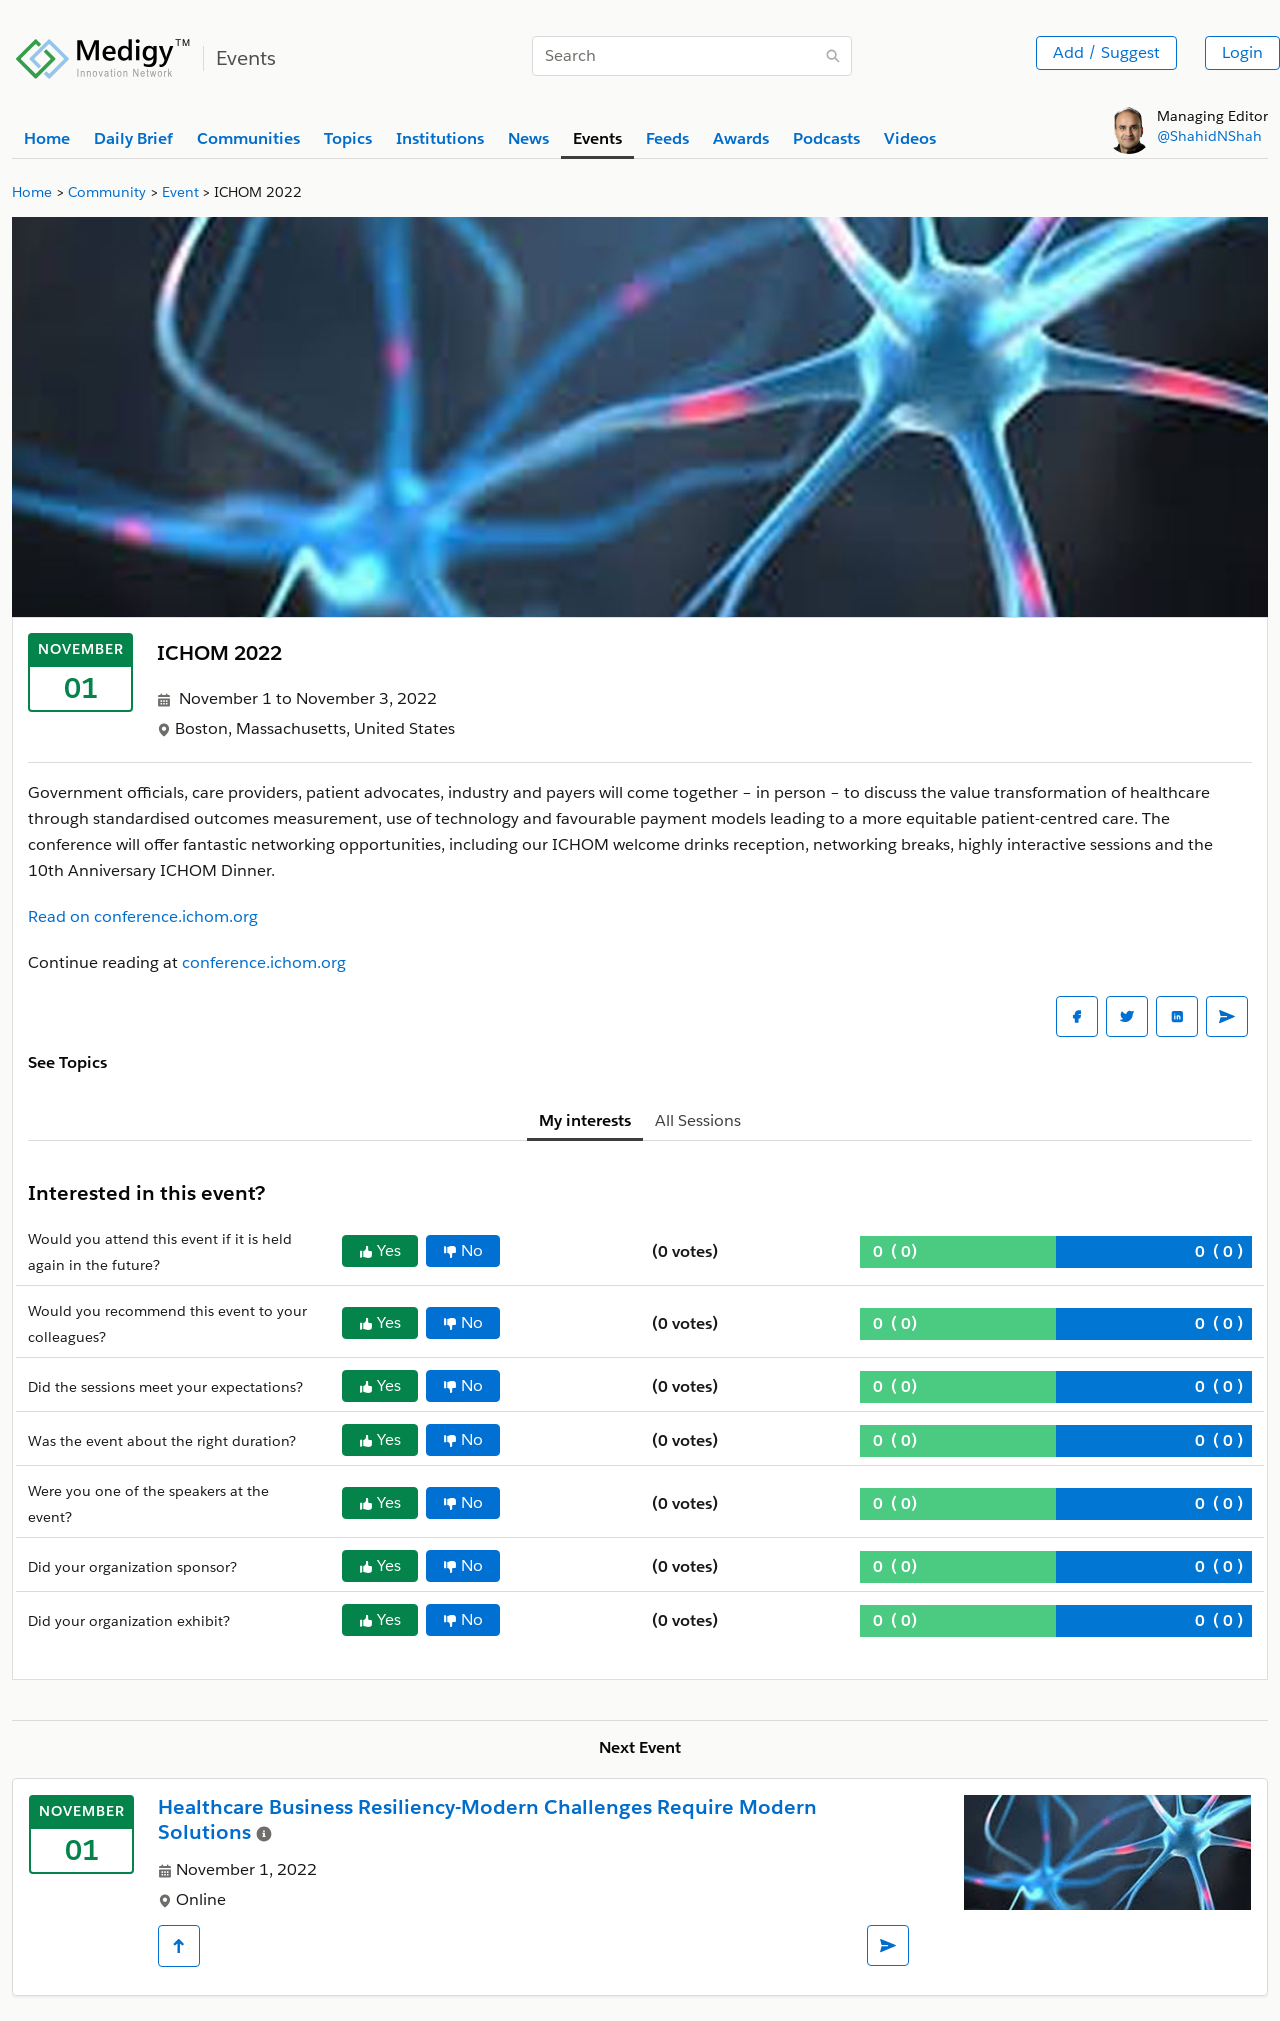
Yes (380, 1250)
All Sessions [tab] (698, 1120)
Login (1242, 52)
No (463, 1250)
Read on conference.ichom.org (143, 916)
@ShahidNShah (1209, 136)
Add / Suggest (1106, 52)
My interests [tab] (585, 1120)
